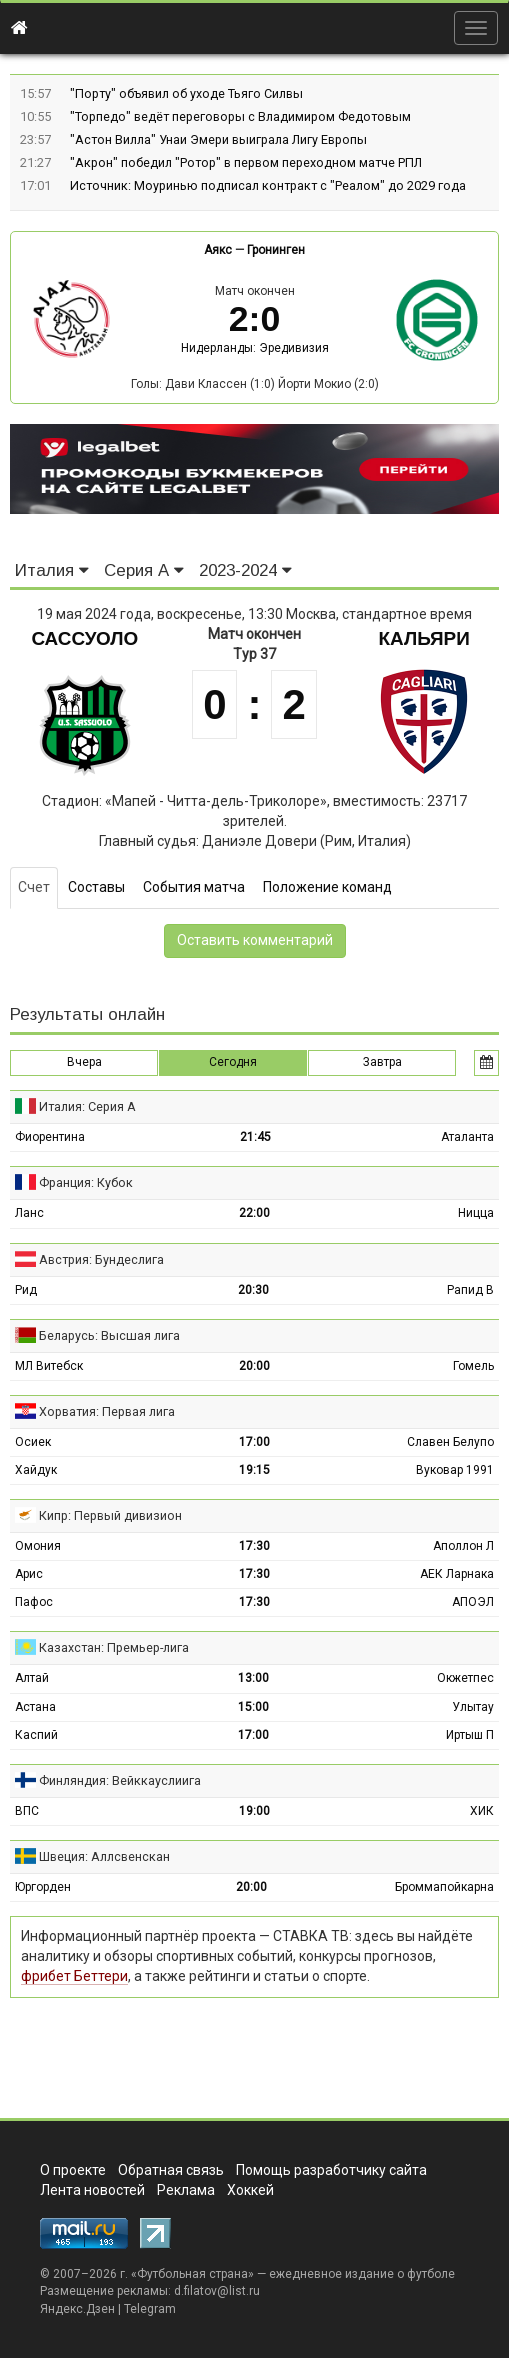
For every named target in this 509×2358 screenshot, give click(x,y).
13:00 (253, 1678)
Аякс (218, 250)
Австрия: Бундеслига (101, 1259)
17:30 (254, 1546)
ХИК (482, 1811)
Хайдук (36, 1470)
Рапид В (470, 1290)
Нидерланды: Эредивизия (255, 348)
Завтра (382, 1062)
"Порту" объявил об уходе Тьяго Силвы (186, 93)
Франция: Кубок (86, 1182)
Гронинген (276, 250)
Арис (29, 1574)
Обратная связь (171, 2170)
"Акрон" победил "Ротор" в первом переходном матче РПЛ (246, 162)
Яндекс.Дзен (77, 2309)
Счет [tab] (34, 887)
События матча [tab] (194, 887)
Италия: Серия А (87, 1106)
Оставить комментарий (255, 940)
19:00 (254, 1811)
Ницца (476, 1213)
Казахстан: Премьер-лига (114, 1647)
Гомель (473, 1366)
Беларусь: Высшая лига (109, 1335)
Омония (38, 1546)
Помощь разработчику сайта (331, 2170)
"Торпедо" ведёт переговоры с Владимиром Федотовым (240, 116)
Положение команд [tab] (327, 887)
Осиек (33, 1442)
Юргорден (43, 1887)
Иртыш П (470, 1735)
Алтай (32, 1678)
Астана (35, 1707)
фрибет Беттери (74, 1976)
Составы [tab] (96, 887)
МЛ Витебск (49, 1366)
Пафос (34, 1602)
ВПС (27, 1811)
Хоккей (250, 2190)
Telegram (150, 2309)
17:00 (254, 1442)
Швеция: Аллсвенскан (104, 1856)
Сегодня (233, 1062)
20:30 (253, 1290)
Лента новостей (92, 2190)
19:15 (254, 1470)
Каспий (36, 1735)
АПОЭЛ (473, 1602)
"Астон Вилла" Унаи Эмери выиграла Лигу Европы (218, 139)
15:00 (253, 1707)
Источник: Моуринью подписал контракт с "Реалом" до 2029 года (268, 185)
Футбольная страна (192, 2274)
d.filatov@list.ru (217, 2291)
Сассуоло (84, 638)
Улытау (473, 1707)
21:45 (255, 1137)
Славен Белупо (450, 1442)
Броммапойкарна (444, 1887)
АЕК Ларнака (457, 1574)
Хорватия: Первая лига (107, 1411)
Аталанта (467, 1137)
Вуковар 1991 (455, 1470)
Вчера (84, 1062)
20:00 (254, 1366)
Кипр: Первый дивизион (110, 1515)
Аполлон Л (463, 1546)
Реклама (186, 2190)
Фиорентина (50, 1137)
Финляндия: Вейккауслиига (120, 1780)
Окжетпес (465, 1678)
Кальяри (424, 638)
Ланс (29, 1213)
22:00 (254, 1213)
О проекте (73, 2170)
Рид (26, 1290)
